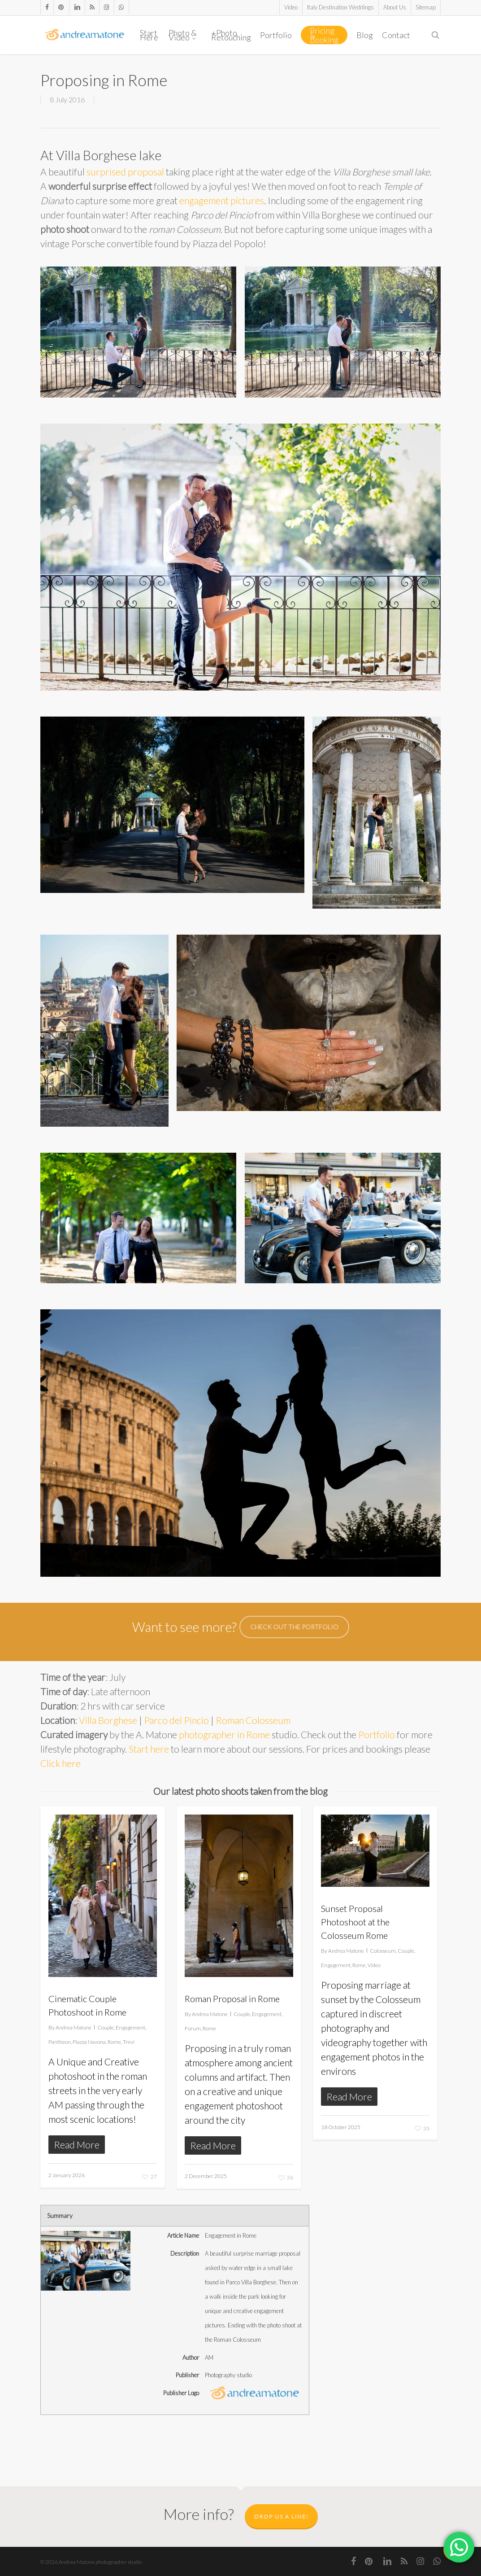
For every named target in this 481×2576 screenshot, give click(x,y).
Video (374, 1965)
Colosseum (383, 1950)
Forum (193, 2028)
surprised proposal (125, 171)
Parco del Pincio (176, 1720)
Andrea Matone (73, 2027)
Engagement (130, 2027)
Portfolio (376, 1734)
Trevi (128, 2041)
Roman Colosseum (253, 1720)
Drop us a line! (281, 2516)
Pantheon (59, 2041)
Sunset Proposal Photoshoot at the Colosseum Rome (355, 1922)
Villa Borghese (108, 1720)
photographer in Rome (224, 1734)
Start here (149, 1748)
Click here (60, 1763)
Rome (114, 2041)
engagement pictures (221, 200)
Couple (105, 2027)
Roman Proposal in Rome (232, 1998)
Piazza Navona (89, 2041)
